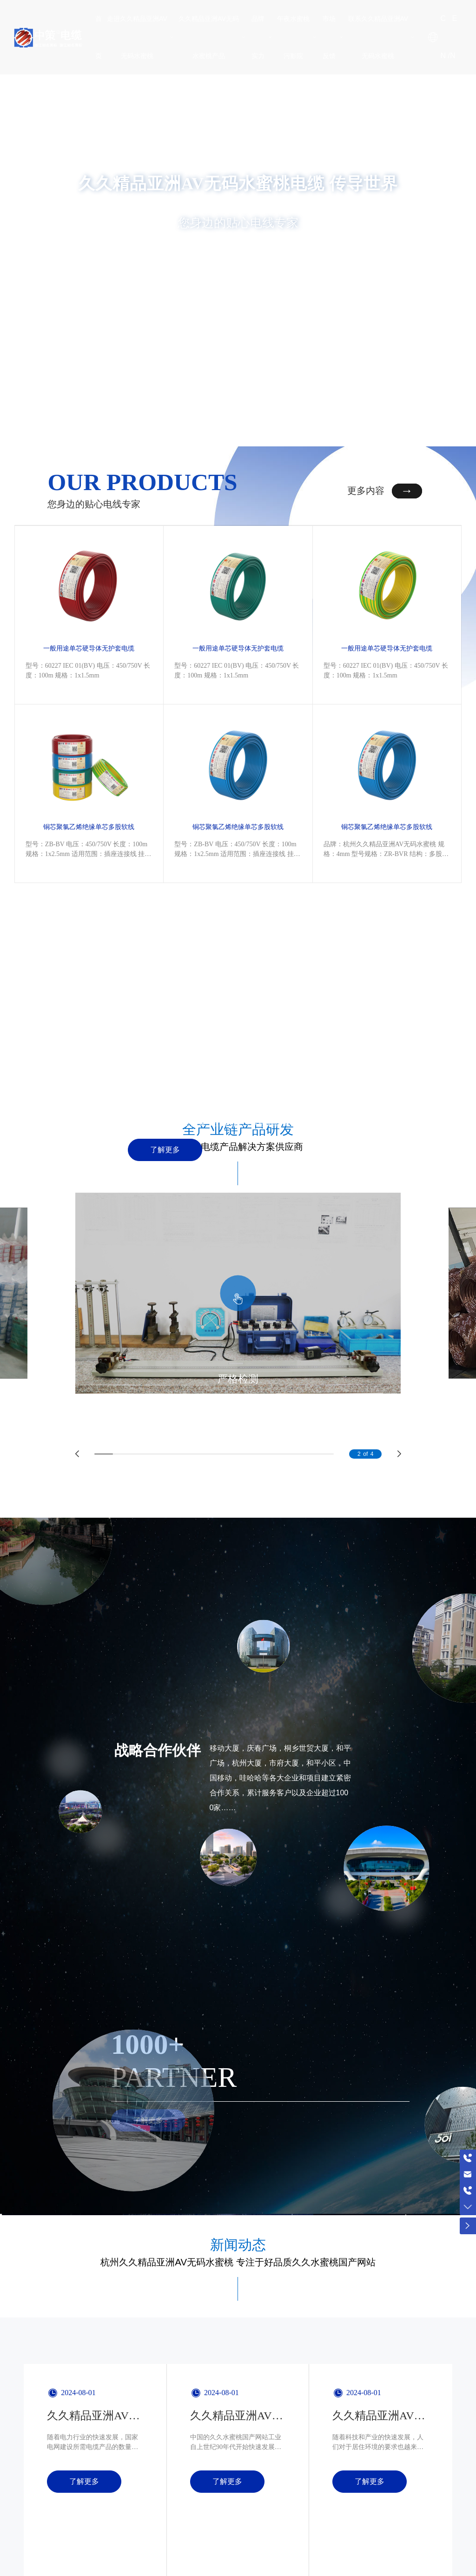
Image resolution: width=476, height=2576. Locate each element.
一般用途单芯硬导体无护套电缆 (88, 624)
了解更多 (165, 1098)
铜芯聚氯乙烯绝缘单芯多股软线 (88, 777)
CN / (445, 37)
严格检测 (238, 1326)
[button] (398, 416)
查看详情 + (238, 262)
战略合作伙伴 (157, 1698)
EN (453, 37)
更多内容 (365, 490)
